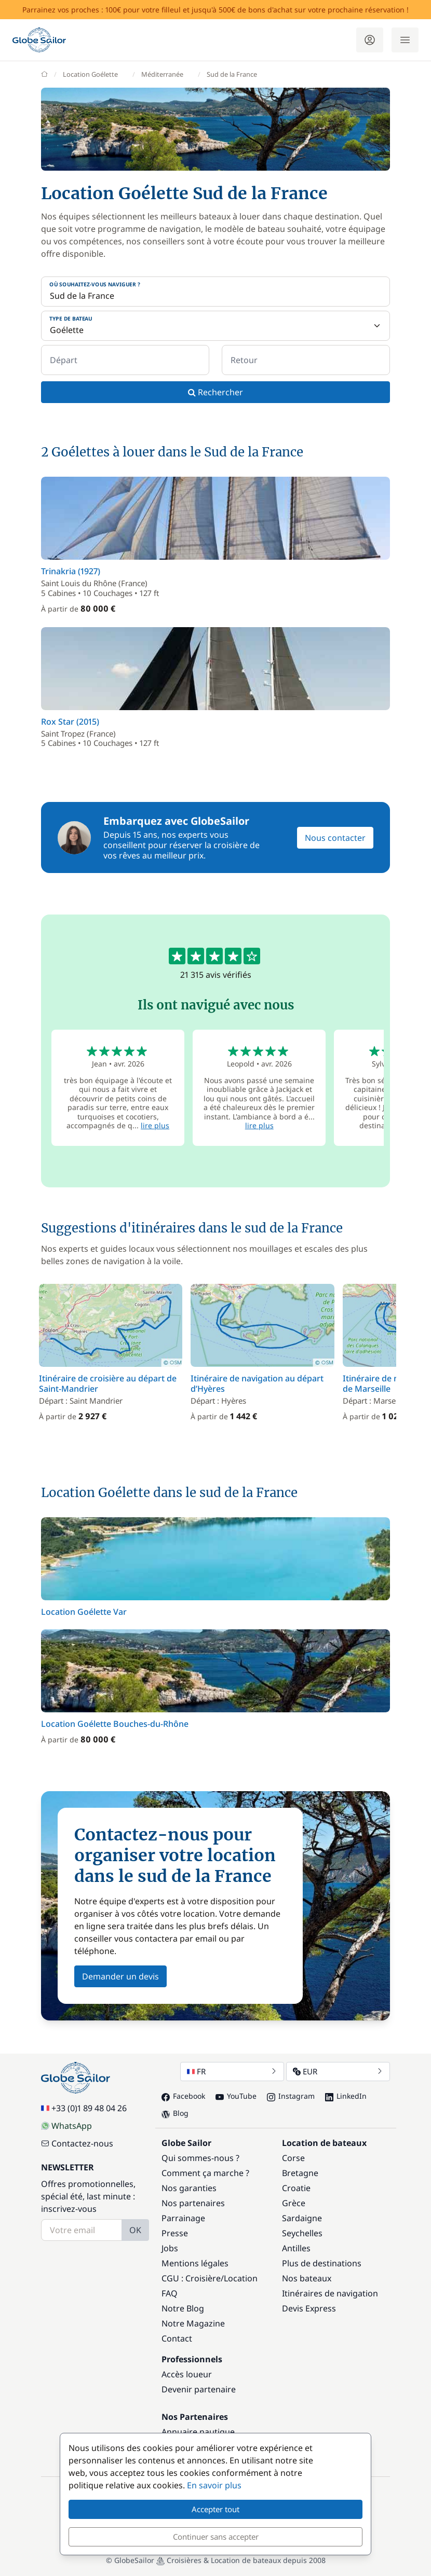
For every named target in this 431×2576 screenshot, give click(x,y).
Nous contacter (335, 837)
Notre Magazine (193, 2323)
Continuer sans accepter (216, 2536)
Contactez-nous (77, 2143)
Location (241, 2278)
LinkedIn (346, 2096)
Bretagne (300, 2173)
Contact (176, 2338)
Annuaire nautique (198, 2431)
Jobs (169, 2248)
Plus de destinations (321, 2263)
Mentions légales (194, 2263)
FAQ (169, 2293)
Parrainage (183, 2218)
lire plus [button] (155, 1125)
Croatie (296, 2188)
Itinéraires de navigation (330, 2293)
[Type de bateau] (215, 326)
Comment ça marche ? (205, 2173)
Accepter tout (215, 2509)
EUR (338, 2071)
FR (232, 2071)
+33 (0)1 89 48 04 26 (84, 2108)
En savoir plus (214, 2485)
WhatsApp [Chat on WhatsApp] (66, 2125)
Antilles (296, 2248)
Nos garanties (189, 2188)
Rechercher (215, 392)
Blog (174, 2113)
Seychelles (302, 2233)
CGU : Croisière (191, 2278)
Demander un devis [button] (120, 1976)
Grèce (293, 2203)
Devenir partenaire (198, 2389)
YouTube (236, 2096)
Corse (293, 2158)
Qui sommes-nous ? (200, 2158)
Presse (174, 2233)
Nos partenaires (193, 2203)
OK (135, 2230)
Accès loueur (186, 2374)
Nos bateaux (306, 2278)
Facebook (183, 2096)
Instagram (291, 2096)
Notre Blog (182, 2308)
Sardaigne (302, 2218)
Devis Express (309, 2308)
